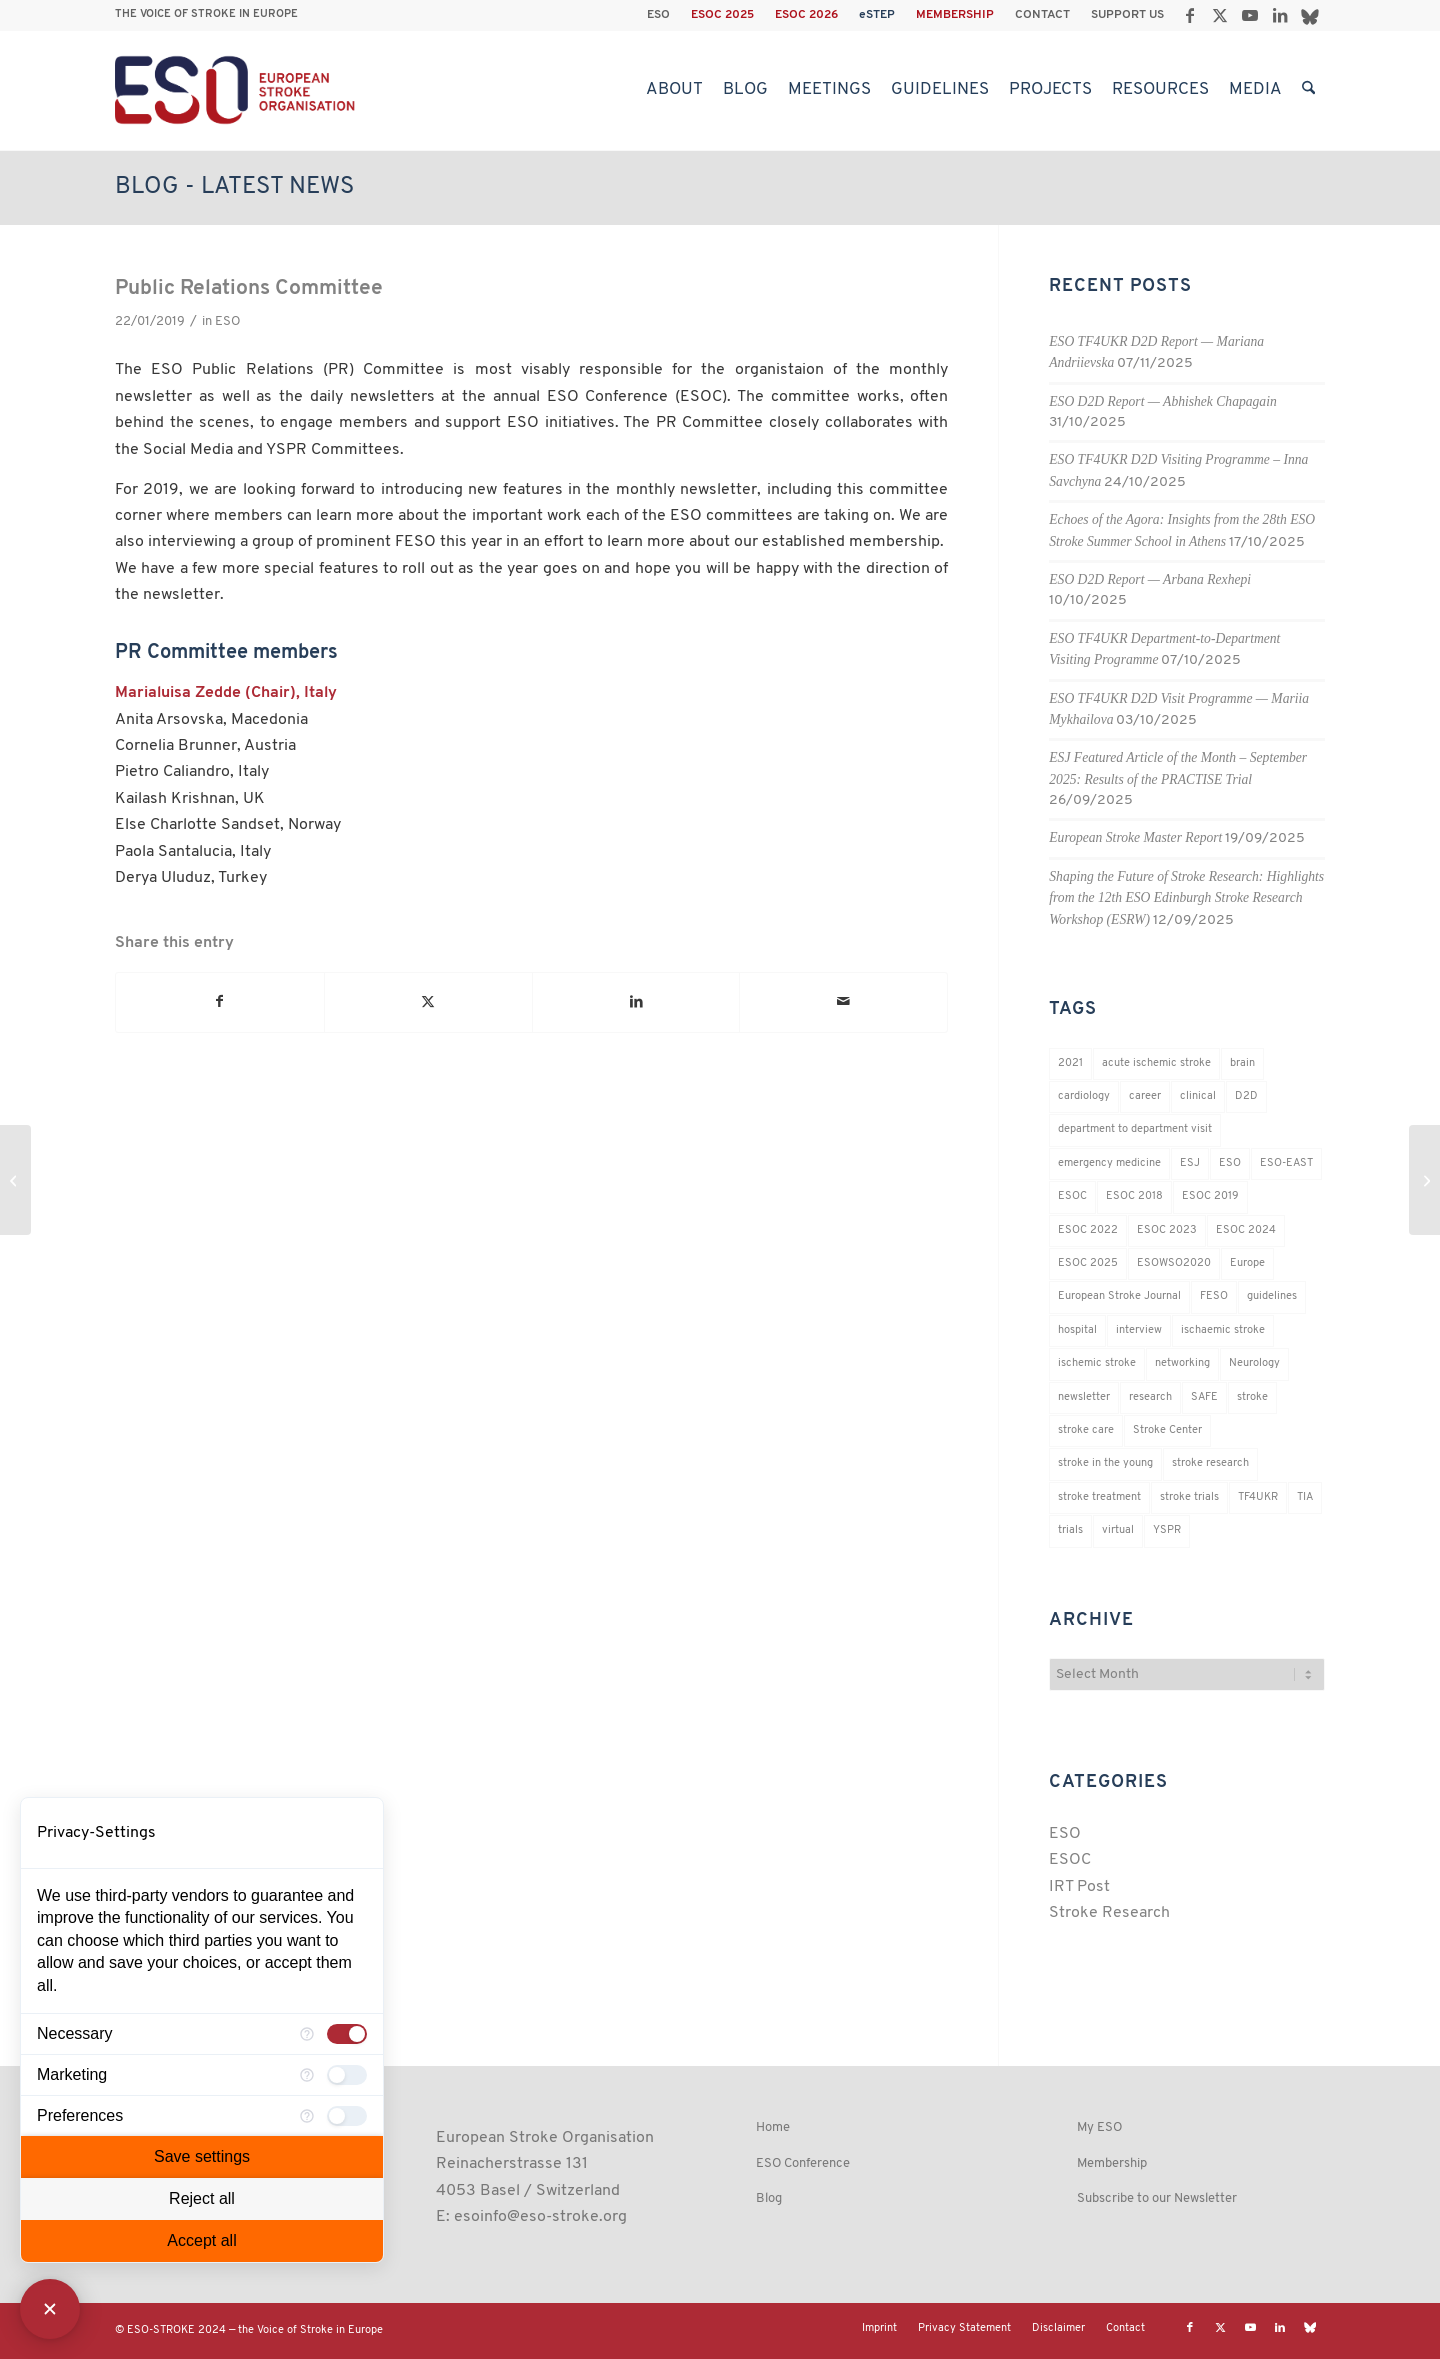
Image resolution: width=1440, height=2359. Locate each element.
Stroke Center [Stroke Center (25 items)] (1167, 1430)
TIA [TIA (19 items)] (1305, 1497)
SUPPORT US (1127, 15)
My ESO (1099, 2127)
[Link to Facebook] (1189, 15)
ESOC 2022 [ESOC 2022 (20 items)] (1088, 1230)
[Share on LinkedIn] (636, 1002)
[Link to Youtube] (1249, 15)
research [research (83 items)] (1150, 1397)
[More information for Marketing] (307, 2075)
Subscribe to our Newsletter (1157, 2198)
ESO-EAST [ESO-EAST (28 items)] (1286, 1163)
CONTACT (1042, 15)
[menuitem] (659, 15)
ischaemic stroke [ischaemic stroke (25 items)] (1223, 1330)
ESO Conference (803, 2163)
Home (773, 2127)
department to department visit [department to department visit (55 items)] (1135, 1129)
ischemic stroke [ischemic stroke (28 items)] (1097, 1363)
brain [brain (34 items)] (1242, 1063)
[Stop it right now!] (15, 1180)
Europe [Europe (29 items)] (1247, 1263)
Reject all (202, 2198)
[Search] (1308, 90)
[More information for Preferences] (307, 2116)
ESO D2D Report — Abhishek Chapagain (1162, 401)
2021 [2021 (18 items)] (1070, 1063)
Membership (1112, 2163)
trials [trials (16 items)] (1070, 1530)
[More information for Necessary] (307, 2034)
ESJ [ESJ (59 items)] (1190, 1163)
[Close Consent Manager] (50, 2309)
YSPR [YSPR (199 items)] (1167, 1530)
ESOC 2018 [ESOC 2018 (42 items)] (1134, 1196)
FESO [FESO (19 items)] (1214, 1296)
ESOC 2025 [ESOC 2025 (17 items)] (1088, 1263)
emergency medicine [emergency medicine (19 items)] (1109, 1163)
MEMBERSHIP (955, 15)
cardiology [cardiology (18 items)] (1084, 1096)
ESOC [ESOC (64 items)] (1072, 1196)
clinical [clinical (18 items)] (1198, 1096)
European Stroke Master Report (1135, 837)
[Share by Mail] (843, 1002)
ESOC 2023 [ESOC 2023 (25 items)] (1167, 1230)
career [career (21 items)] (1145, 1096)
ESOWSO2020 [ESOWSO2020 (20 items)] (1174, 1263)
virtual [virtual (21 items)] (1118, 1530)
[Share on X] (428, 1002)
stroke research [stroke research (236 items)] (1210, 1463)
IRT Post (1079, 1887)
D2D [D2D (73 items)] (1246, 1096)
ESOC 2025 (722, 15)
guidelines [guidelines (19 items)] (1272, 1296)
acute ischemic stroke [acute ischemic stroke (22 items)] (1156, 1063)
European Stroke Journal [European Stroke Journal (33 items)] (1119, 1296)
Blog (769, 2198)
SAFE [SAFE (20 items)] (1204, 1397)
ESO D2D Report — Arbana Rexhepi (1150, 579)
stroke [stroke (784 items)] (1252, 1397)
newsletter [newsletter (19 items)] (1084, 1397)
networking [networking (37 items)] (1182, 1363)
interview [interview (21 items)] (1139, 1330)
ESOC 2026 (806, 15)
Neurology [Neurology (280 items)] (1254, 1363)
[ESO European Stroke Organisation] (237, 90)
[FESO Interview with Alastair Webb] (1424, 1180)
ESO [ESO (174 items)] (1230, 1163)
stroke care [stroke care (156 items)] (1086, 1430)
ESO (658, 15)
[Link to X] (1219, 15)
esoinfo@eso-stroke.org (540, 2217)
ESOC (1070, 1860)
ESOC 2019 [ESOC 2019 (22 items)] (1210, 1196)
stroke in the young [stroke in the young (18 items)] (1105, 1463)
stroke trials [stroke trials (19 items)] (1189, 1497)
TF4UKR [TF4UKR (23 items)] (1258, 1497)
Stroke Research (1109, 1913)
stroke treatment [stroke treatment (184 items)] (1099, 1497)
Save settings (202, 2156)
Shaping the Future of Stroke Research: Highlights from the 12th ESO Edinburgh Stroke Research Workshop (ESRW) (1186, 898)
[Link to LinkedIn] (1279, 15)
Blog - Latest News (234, 187)
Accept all (201, 2240)
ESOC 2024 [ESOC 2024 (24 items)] (1246, 1230)
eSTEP (877, 15)
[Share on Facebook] (220, 1002)
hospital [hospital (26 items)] (1077, 1330)
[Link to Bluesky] (1310, 15)
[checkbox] (347, 2034)
